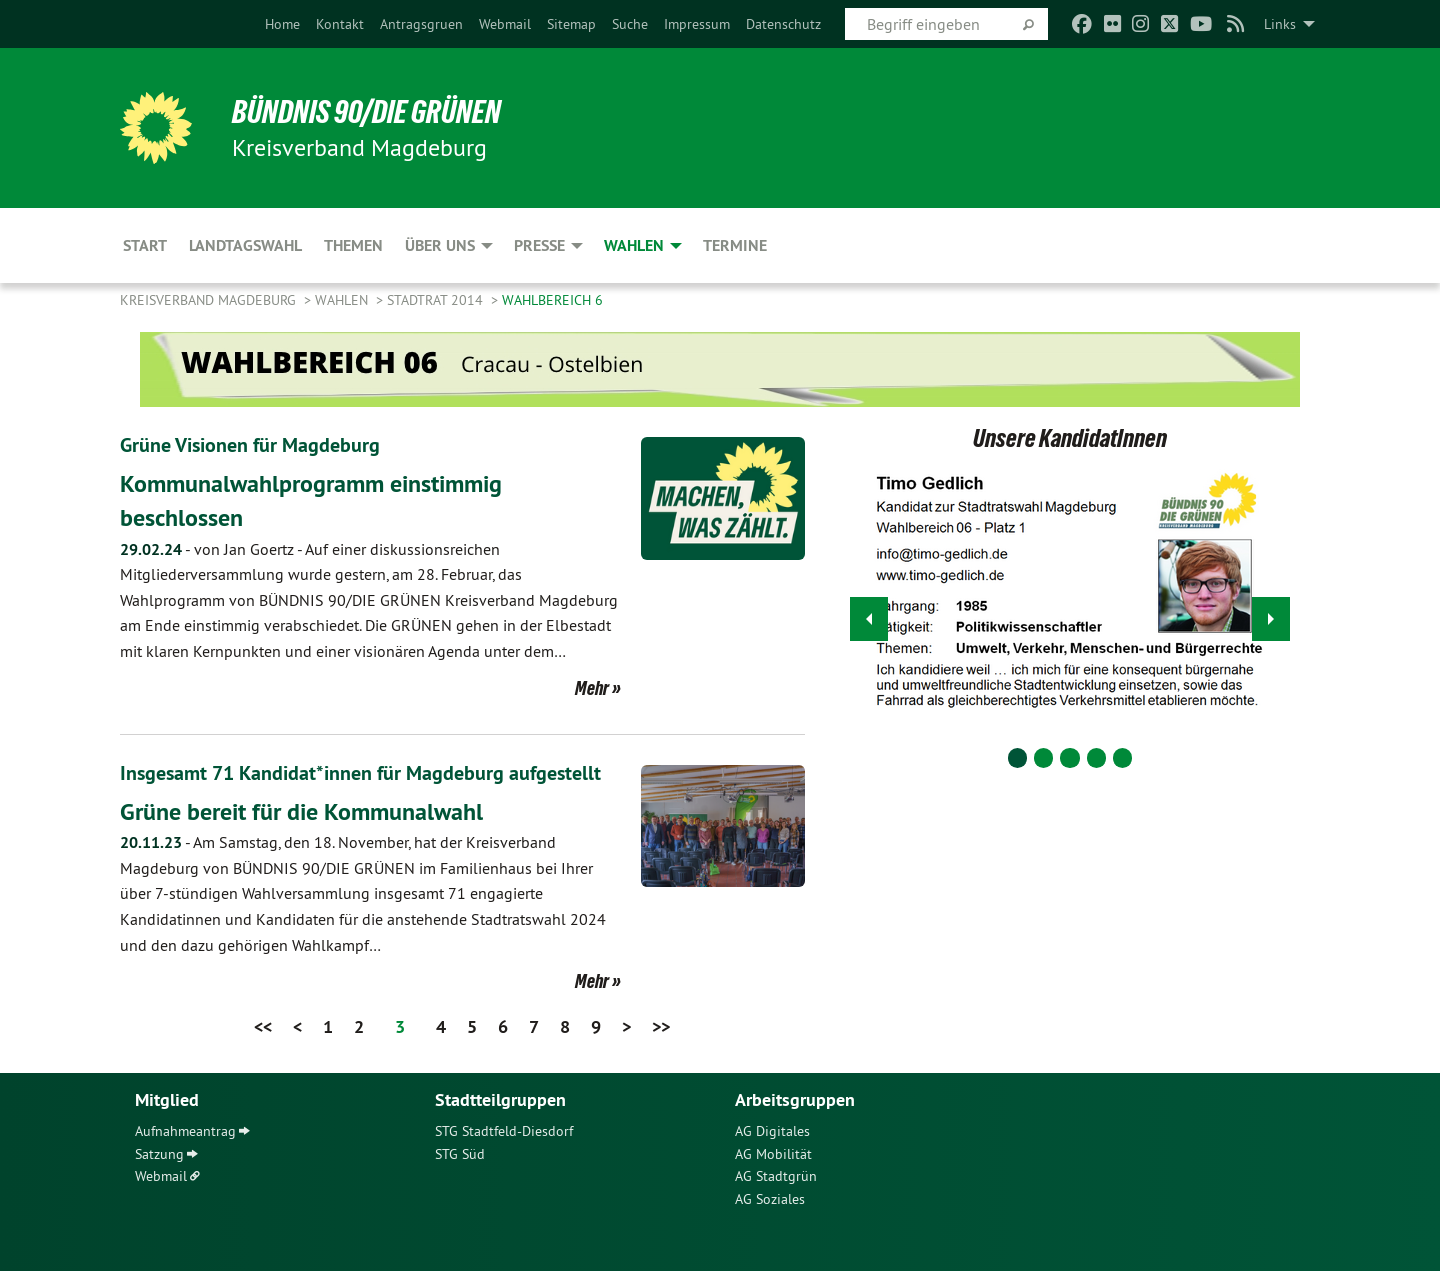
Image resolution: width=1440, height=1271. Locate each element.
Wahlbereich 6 (552, 300)
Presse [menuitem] (539, 245)
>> (661, 1026)
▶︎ (1271, 613)
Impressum (697, 24)
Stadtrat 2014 (437, 300)
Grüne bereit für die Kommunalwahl (301, 811)
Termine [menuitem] (735, 245)
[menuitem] (282, 24)
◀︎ (869, 613)
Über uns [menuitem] (440, 245)
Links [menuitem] (1280, 24)
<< (263, 1026)
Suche (630, 24)
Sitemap (571, 24)
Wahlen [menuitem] (634, 245)
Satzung (159, 1154)
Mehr (592, 688)
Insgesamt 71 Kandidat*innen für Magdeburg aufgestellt (360, 773)
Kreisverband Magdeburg (210, 300)
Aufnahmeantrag (185, 1131)
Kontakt (340, 24)
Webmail (505, 24)
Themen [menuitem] (353, 245)
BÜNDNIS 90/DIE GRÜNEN (366, 112)
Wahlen (343, 300)
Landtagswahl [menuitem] (245, 245)
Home (282, 24)
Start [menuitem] (145, 245)
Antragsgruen (421, 24)
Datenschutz (783, 24)
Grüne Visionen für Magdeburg (250, 445)
